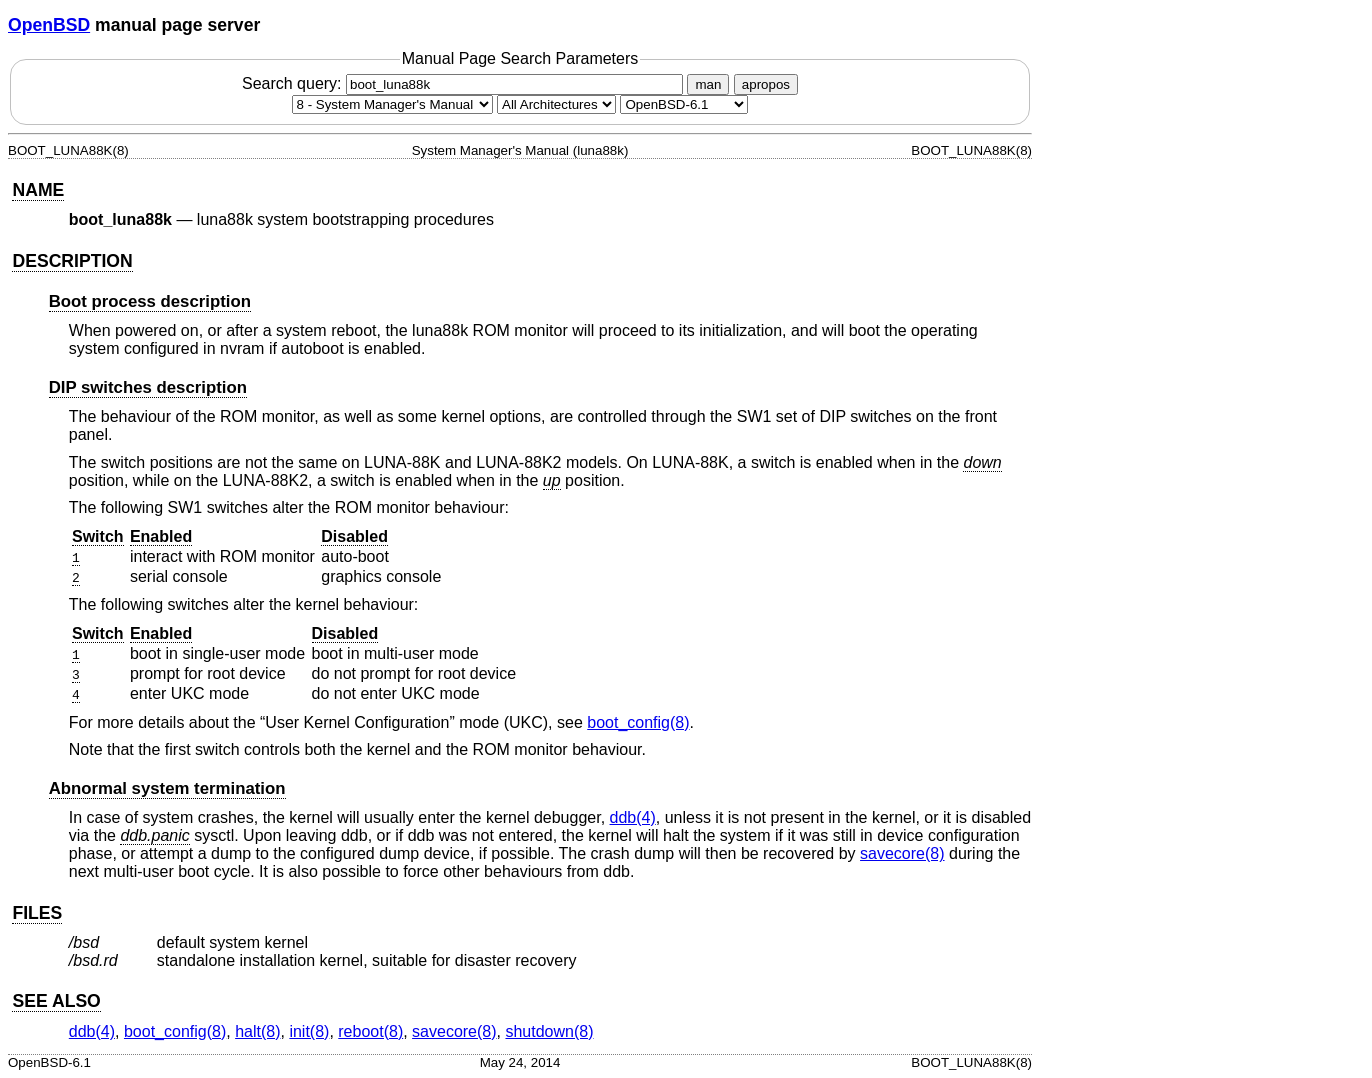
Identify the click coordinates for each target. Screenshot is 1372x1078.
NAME (38, 190)
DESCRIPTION (72, 261)
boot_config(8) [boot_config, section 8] (638, 722)
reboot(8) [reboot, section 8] (370, 1031)
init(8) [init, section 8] (309, 1031)
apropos (766, 84)
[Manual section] (392, 104)
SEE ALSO (56, 1001)
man (708, 84)
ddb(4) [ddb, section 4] (633, 817)
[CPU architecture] (556, 104)
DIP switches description (148, 387)
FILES (37, 913)
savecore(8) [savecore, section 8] (902, 853)
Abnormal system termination (167, 788)
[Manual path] (684, 104)
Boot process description (150, 301)
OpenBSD (49, 25)
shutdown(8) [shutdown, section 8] (549, 1031)
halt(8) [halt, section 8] (257, 1031)
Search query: (465, 83)
